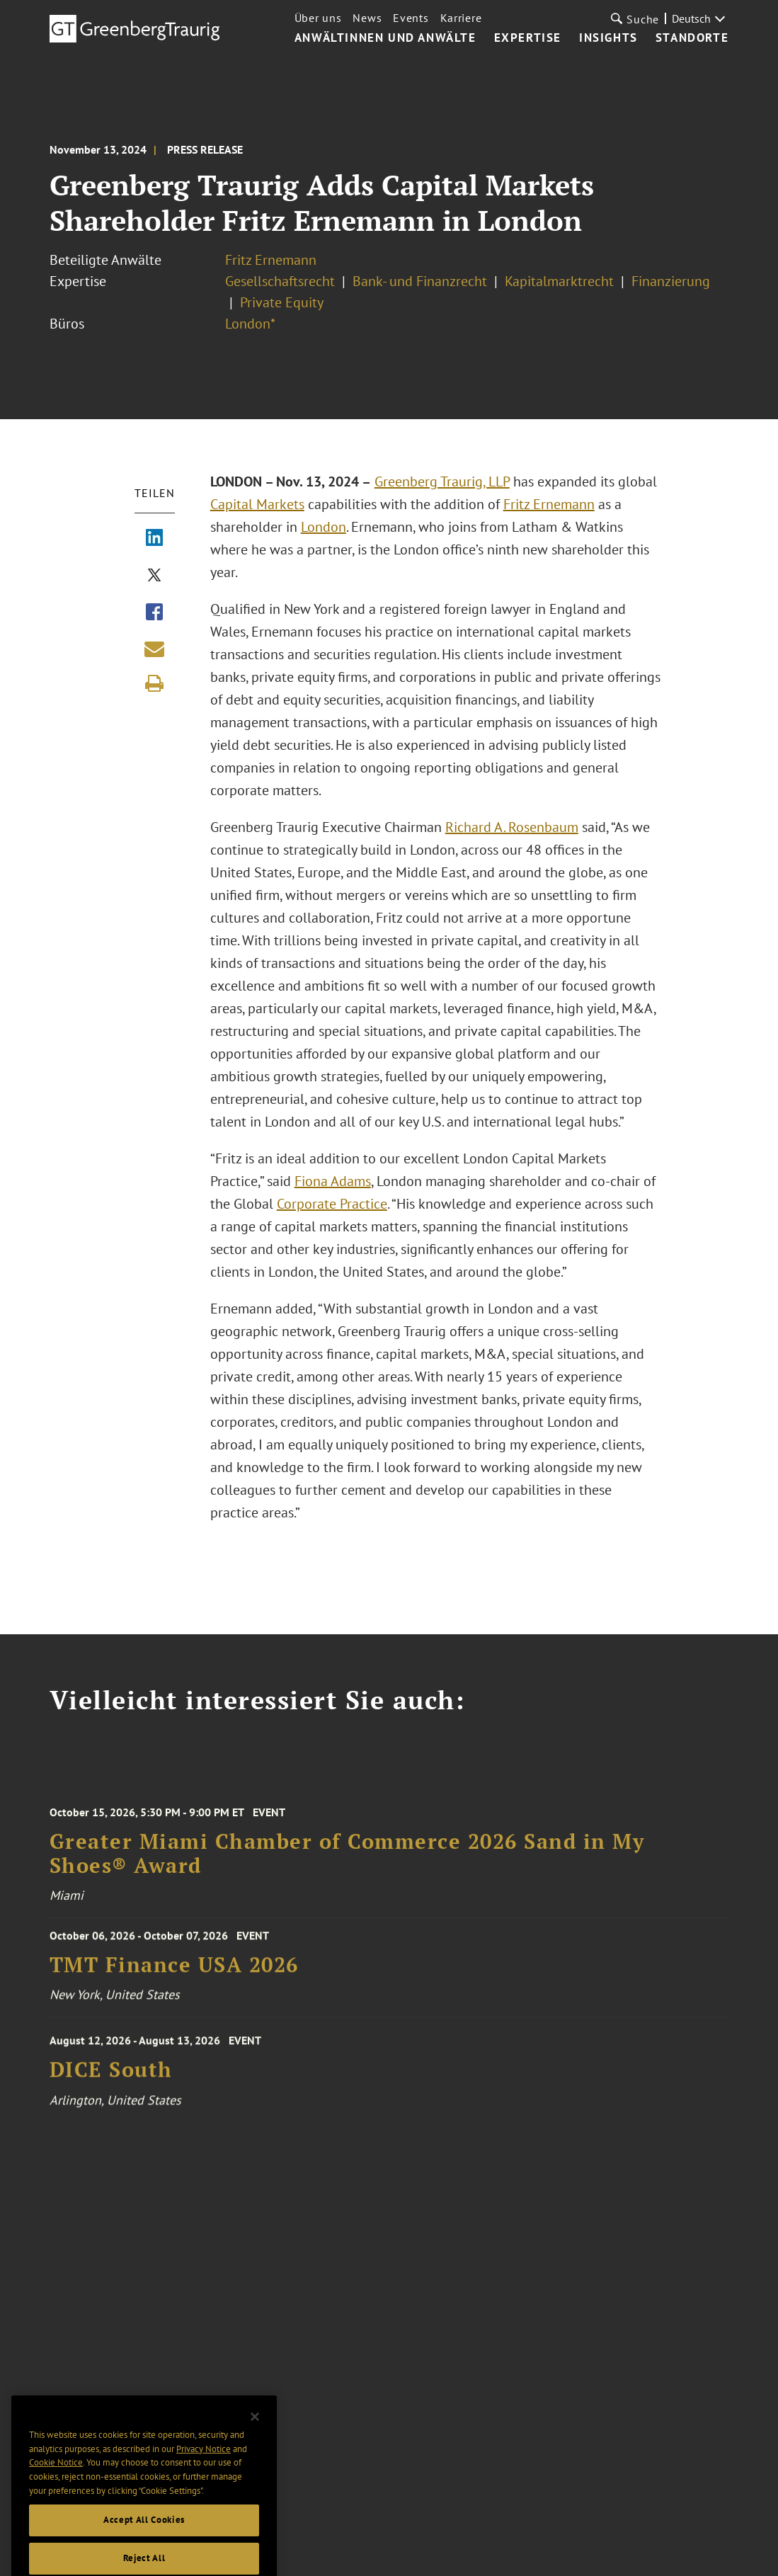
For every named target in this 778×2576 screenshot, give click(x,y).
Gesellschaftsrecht (280, 281)
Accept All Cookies (144, 2540)
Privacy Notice (203, 2468)
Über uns (318, 17)
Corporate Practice (332, 1204)
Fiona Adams (332, 1181)
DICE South (111, 2078)
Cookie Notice (56, 2482)
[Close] (255, 2436)
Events (410, 17)
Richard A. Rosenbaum (511, 827)
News (367, 17)
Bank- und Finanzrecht (420, 281)
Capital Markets (257, 504)
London (323, 527)
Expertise (527, 38)
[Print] (154, 683)
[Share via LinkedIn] (154, 539)
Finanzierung (670, 281)
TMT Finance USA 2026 (174, 1971)
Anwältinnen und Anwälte (385, 38)
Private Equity (282, 302)
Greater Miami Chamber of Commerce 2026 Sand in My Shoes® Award (347, 1864)
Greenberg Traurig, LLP (442, 481)
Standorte (692, 38)
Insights (608, 38)
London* (250, 323)
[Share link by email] (154, 649)
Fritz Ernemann (270, 260)
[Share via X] (154, 576)
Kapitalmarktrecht (559, 281)
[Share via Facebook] (154, 613)
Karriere (461, 17)
